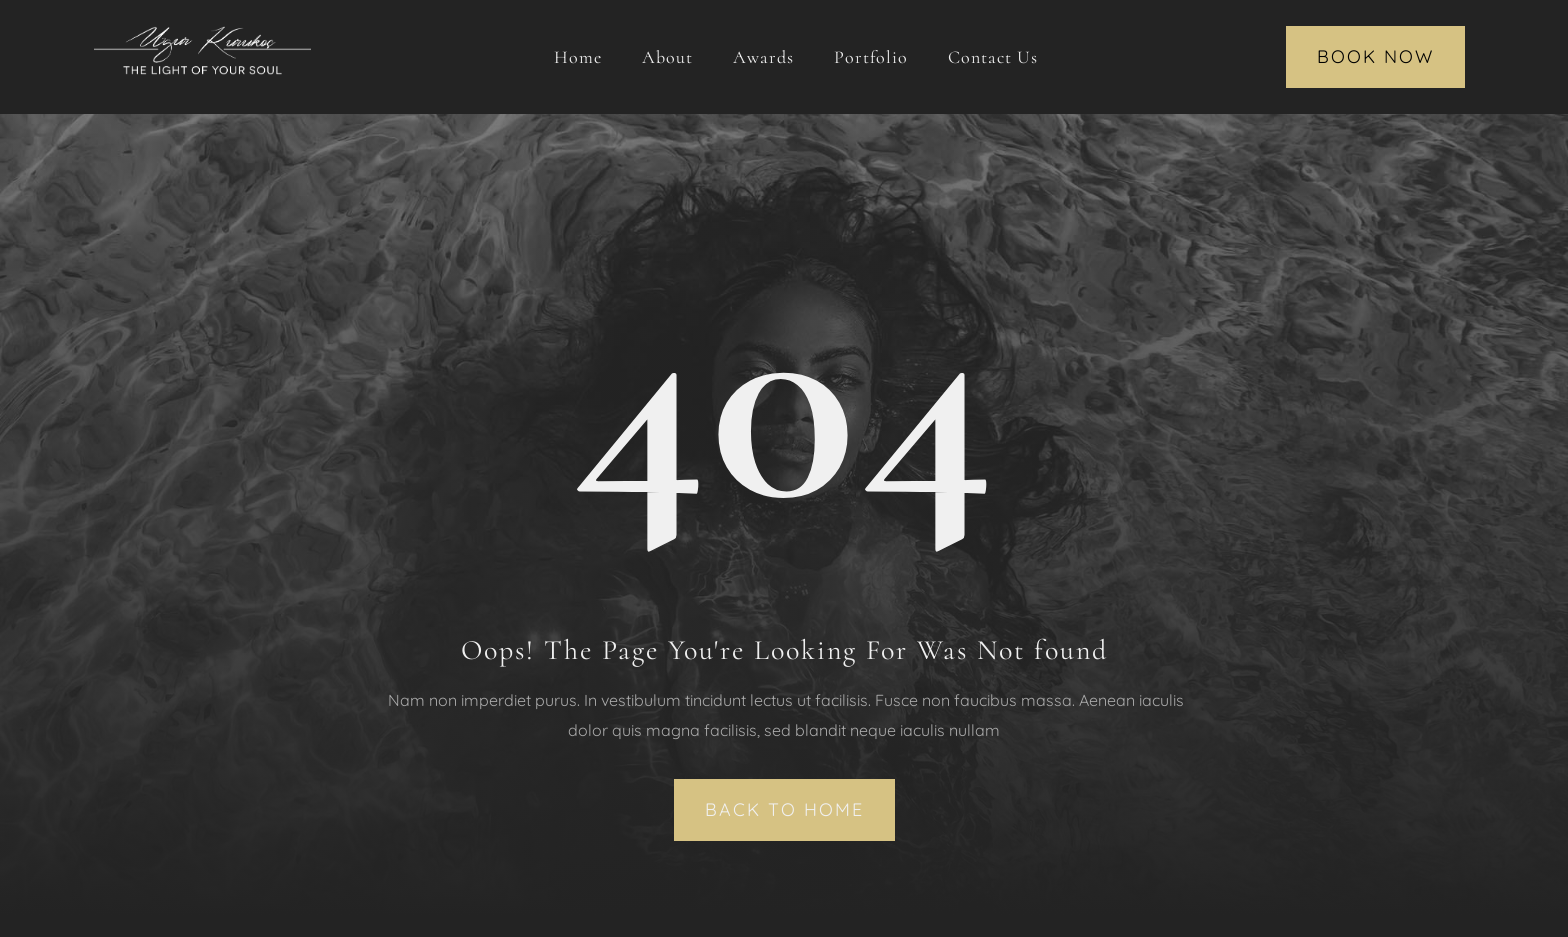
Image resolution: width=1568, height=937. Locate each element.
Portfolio (871, 57)
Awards (763, 57)
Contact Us (993, 57)
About (667, 57)
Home (578, 57)
